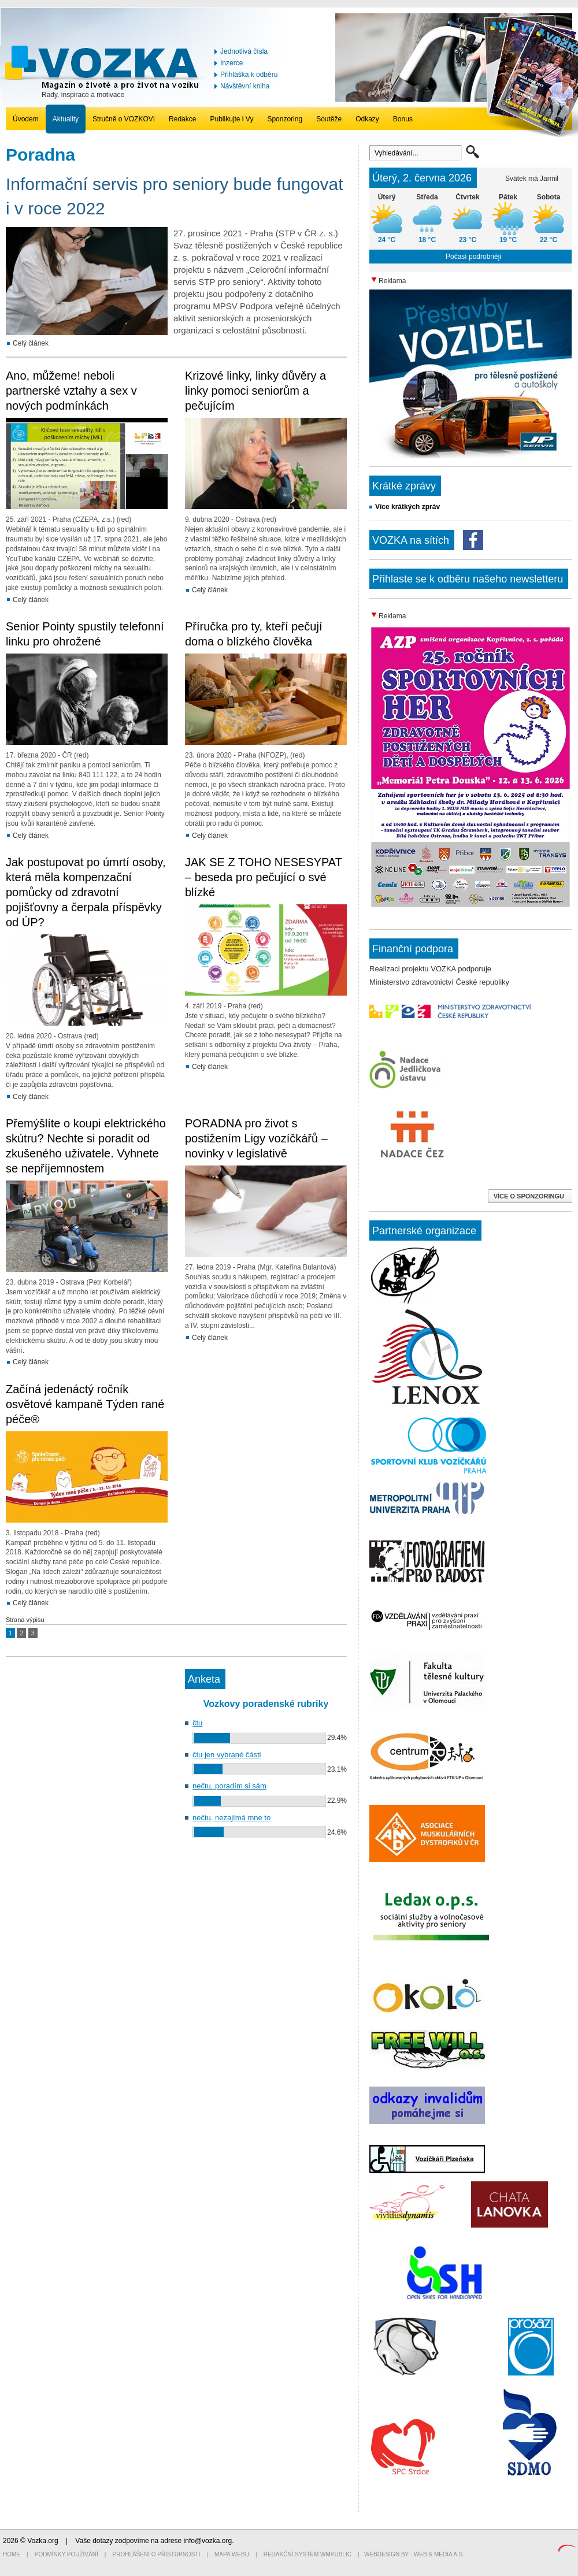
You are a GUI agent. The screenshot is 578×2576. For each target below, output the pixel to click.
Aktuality (66, 119)
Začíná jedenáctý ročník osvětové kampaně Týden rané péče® (85, 1404)
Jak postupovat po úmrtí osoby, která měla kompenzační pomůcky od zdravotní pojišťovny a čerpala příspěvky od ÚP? (85, 892)
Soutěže (329, 119)
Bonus (403, 119)
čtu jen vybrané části (226, 1754)
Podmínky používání (66, 2554)
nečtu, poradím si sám (229, 1785)
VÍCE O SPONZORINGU (530, 1196)
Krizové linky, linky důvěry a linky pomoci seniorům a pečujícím (255, 390)
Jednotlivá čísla (244, 51)
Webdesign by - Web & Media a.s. (414, 2554)
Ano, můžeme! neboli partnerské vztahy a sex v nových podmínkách (71, 390)
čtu (197, 1722)
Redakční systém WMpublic (307, 2554)
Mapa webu (231, 2554)
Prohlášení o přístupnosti (157, 2554)
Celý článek (31, 343)
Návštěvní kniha (244, 86)
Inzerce (231, 63)
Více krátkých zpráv (407, 507)
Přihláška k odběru (248, 74)
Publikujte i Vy (231, 119)
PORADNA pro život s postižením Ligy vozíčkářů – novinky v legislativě (256, 1138)
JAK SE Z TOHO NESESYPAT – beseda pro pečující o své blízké (263, 877)
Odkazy (367, 119)
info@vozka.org (208, 2541)
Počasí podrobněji (473, 257)
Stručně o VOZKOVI (123, 119)
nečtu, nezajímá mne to (231, 1817)
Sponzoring (284, 119)
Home (11, 2554)
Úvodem (26, 119)
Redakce (182, 119)
